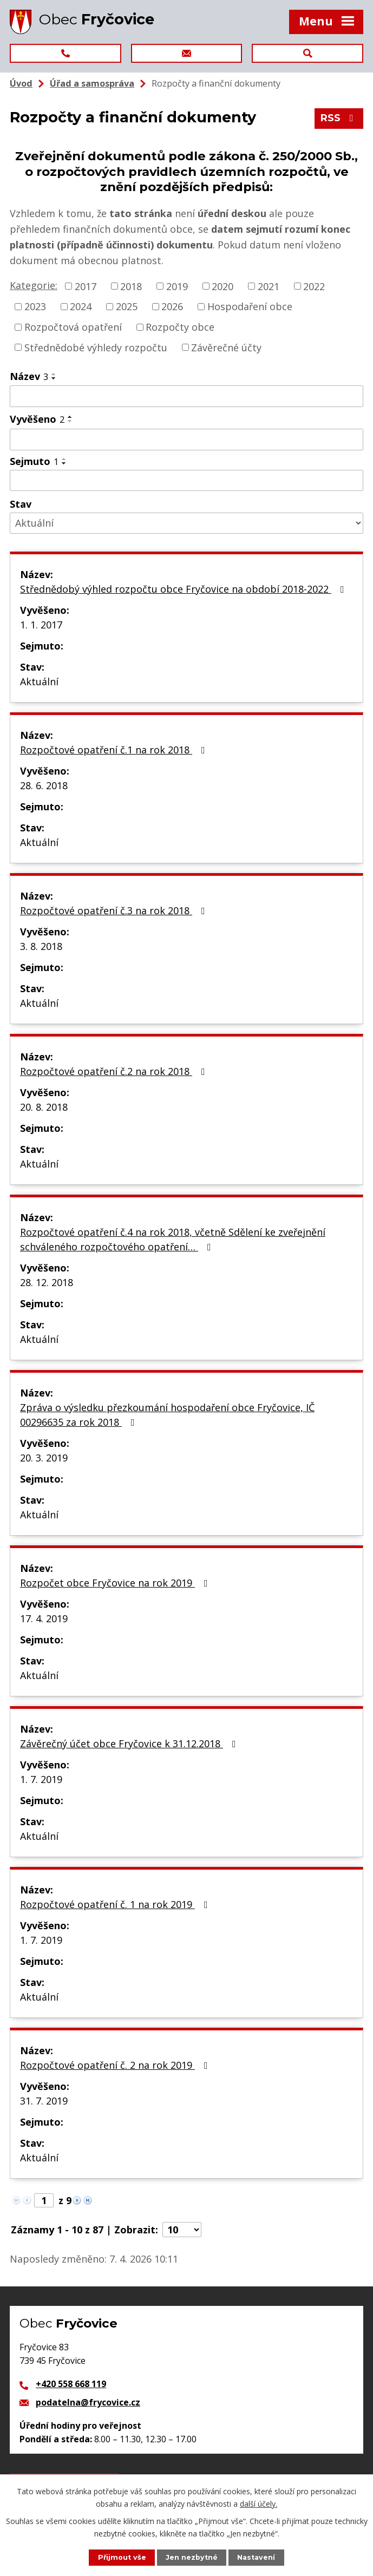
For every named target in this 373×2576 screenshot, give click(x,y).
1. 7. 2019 (41, 1779)
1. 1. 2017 (41, 624)
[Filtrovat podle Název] (186, 396)
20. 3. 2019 (44, 1457)
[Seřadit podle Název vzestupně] (54, 374)
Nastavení (256, 2557)
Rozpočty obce (180, 326)
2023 (35, 306)
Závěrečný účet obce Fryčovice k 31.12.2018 (130, 1743)
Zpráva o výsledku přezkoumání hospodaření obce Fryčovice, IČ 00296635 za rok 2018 (167, 1414)
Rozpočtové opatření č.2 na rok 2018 (115, 1071)
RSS (339, 118)
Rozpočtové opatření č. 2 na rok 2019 (116, 2065)
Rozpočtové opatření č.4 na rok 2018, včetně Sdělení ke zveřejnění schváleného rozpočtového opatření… (172, 1239)
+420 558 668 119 (71, 2384)
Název (29, 376)
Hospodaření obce (249, 306)
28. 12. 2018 (46, 1282)
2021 (268, 285)
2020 (222, 285)
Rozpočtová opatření (73, 326)
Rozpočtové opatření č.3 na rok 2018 (115, 910)
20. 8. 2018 (44, 1106)
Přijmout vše (122, 2557)
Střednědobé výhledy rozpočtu (95, 346)
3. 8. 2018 (41, 946)
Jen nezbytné (192, 2557)
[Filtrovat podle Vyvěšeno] (186, 439)
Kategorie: (33, 285)
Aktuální (39, 681)
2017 (85, 285)
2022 (314, 285)
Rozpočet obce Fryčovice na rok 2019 (116, 1582)
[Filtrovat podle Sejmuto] (186, 480)
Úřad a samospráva (92, 83)
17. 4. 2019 (44, 1618)
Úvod (21, 83)
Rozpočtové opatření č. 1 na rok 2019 (116, 1904)
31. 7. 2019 (44, 2100)
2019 (177, 285)
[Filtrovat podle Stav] (186, 523)
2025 (127, 306)
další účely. (258, 2503)
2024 (80, 306)
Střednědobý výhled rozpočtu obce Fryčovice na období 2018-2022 (184, 588)
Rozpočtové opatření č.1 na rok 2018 (115, 749)
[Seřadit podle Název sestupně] (54, 378)
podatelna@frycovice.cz (88, 2402)
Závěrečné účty (226, 346)
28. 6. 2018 (44, 785)
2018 (131, 285)
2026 (172, 306)
